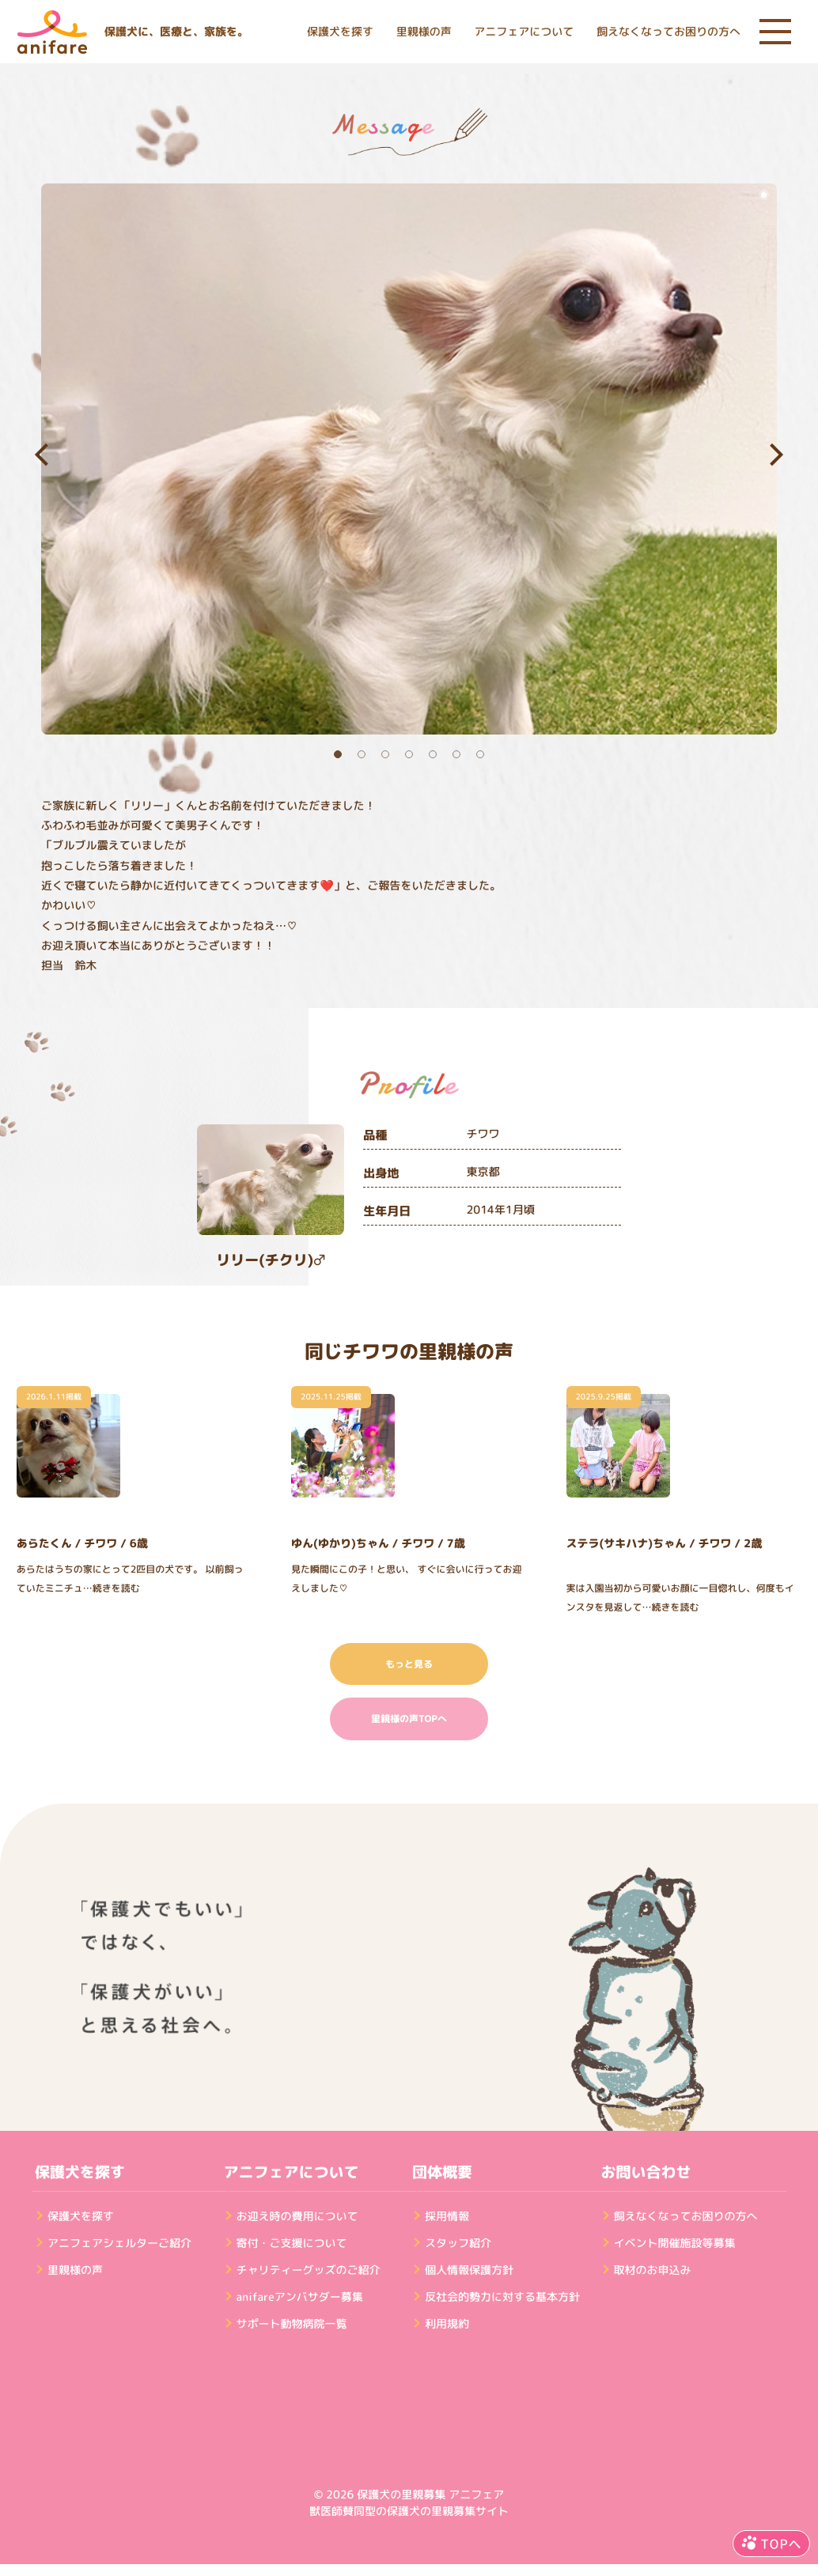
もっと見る (409, 1664)
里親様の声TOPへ (409, 1718)
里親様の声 (424, 32)
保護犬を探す (340, 32)
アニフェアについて (524, 32)
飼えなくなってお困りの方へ (668, 32)
